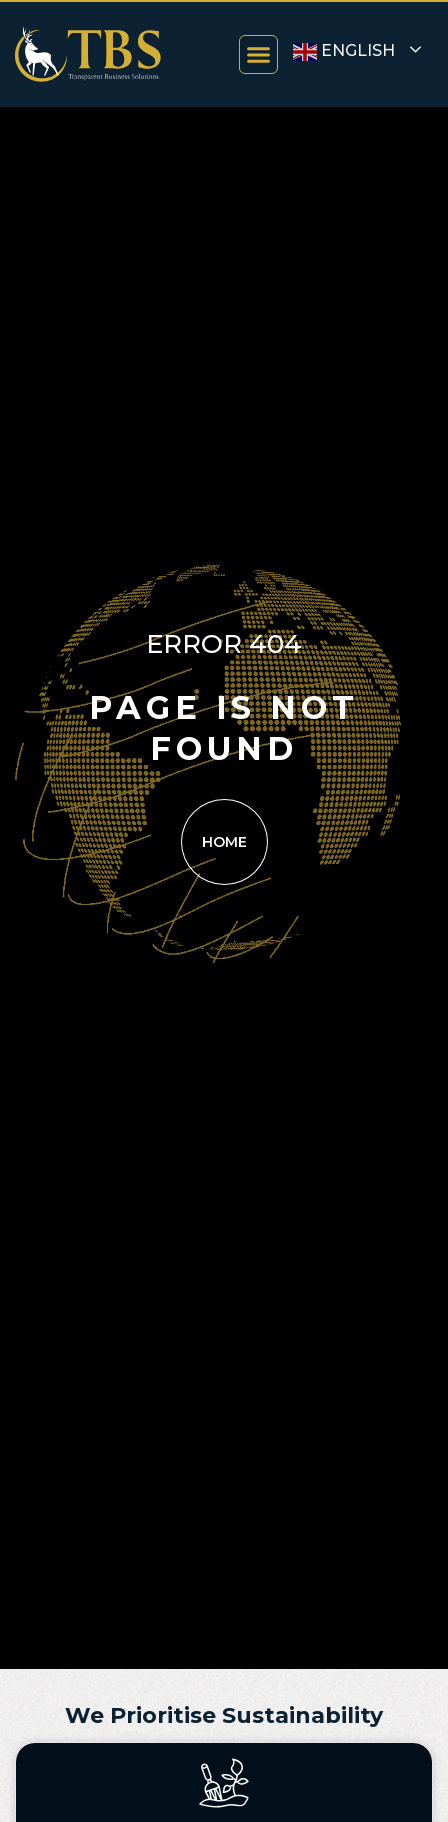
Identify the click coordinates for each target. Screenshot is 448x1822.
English (344, 52)
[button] (259, 55)
